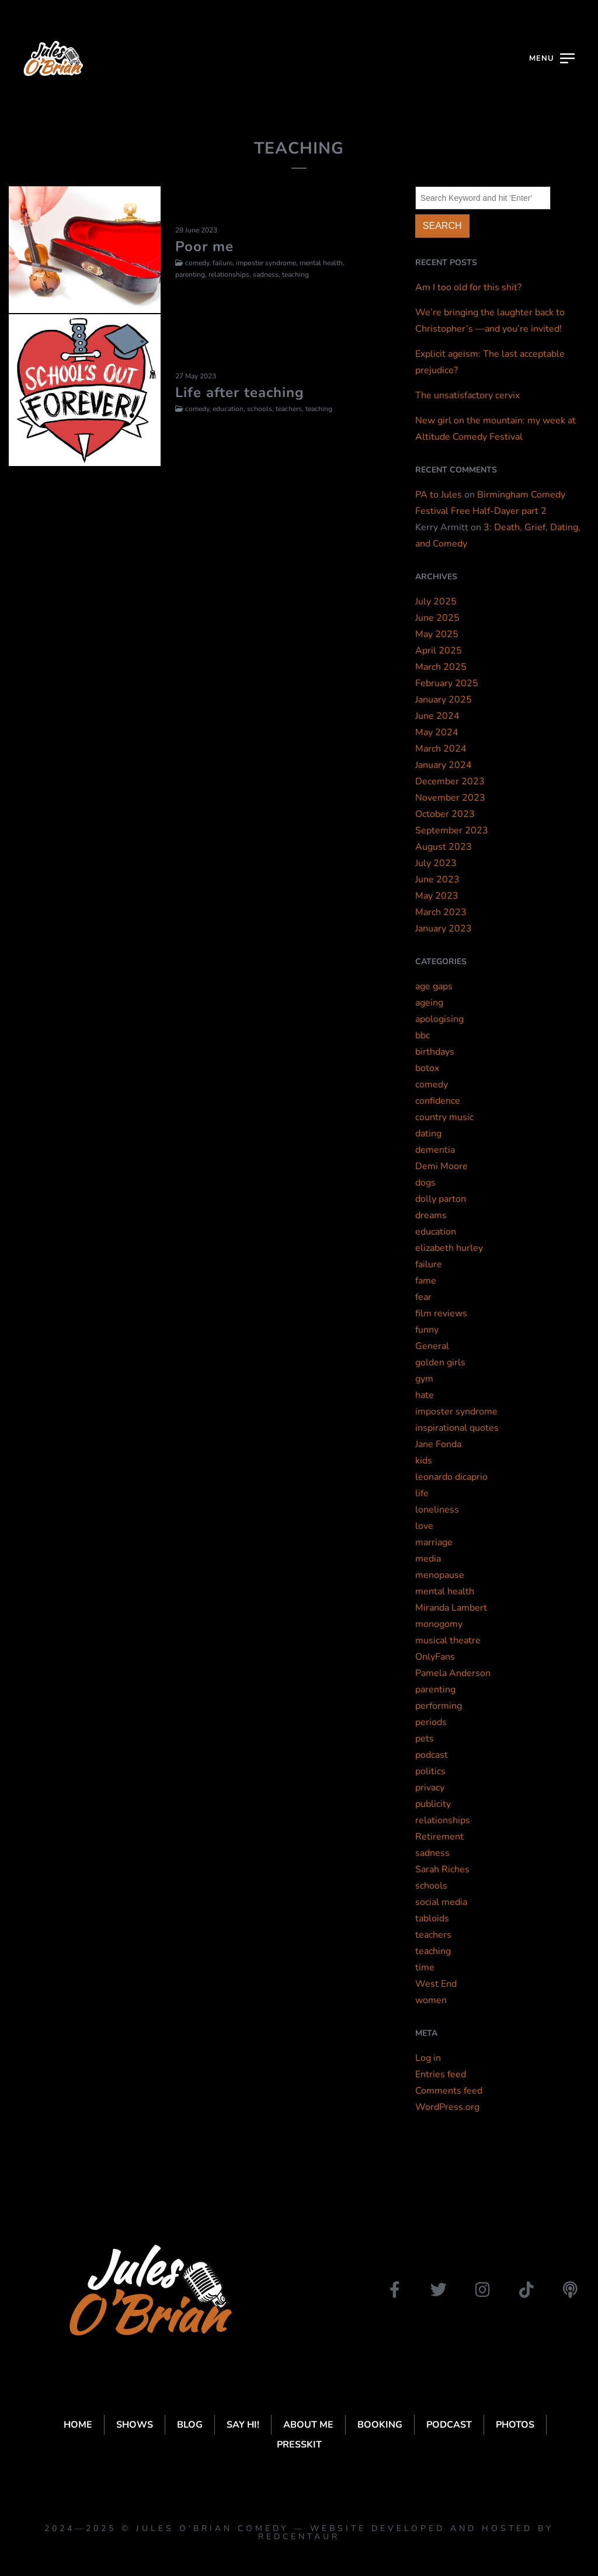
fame (425, 1280)
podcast (431, 1754)
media (428, 1558)
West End (436, 1983)
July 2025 (436, 601)
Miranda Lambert (451, 1607)
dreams (431, 1215)
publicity (433, 1804)
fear (423, 1297)
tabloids (432, 1918)
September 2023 (451, 830)
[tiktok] (526, 2289)
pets (424, 1738)
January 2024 (443, 765)
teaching (433, 1951)
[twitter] (438, 2289)
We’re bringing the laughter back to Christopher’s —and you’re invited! (490, 320)
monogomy (439, 1624)
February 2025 (446, 683)
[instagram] (482, 2289)
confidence (437, 1100)
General (432, 1346)
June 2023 (437, 879)
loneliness (437, 1509)
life (422, 1493)
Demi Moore (441, 1166)
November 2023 (450, 797)
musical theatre (448, 1640)
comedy (431, 1084)
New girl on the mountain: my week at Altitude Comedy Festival (495, 428)
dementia (435, 1149)
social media (441, 1902)
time (424, 1967)
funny (427, 1329)
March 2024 (441, 748)
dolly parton (440, 1199)
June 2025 (437, 617)
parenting (435, 1689)
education (435, 1231)
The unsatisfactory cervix (467, 395)
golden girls (440, 1362)
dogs (425, 1182)
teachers (433, 1934)
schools (431, 1885)
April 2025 (438, 650)
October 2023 (445, 814)
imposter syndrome (456, 1411)
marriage (434, 1542)
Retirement (439, 1836)
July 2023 (436, 863)
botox (427, 1068)
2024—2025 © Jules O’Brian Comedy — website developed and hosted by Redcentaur (299, 2532)
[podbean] (570, 2289)
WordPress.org (447, 2107)
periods (431, 1722)
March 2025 (441, 666)
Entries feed (440, 2074)
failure (428, 1264)
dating (428, 1133)
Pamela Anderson (453, 1673)
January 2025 (443, 699)
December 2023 (450, 781)
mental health (444, 1591)
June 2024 (437, 716)
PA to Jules (438, 494)
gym (424, 1378)
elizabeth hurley (449, 1248)
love (424, 1526)
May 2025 (436, 634)
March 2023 (441, 912)
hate (424, 1395)
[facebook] (394, 2289)
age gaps (434, 986)
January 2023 (443, 928)
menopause (439, 1575)
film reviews (441, 1313)
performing (438, 1705)
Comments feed (448, 2090)
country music (444, 1117)
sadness (432, 1853)
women (431, 2000)
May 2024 (436, 732)
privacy (429, 1787)
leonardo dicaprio (451, 1476)
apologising (439, 1019)
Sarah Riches (442, 1869)
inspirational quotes (457, 1427)
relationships (442, 1820)
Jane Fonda (438, 1444)
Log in (428, 2058)
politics (430, 1771)
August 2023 (443, 846)
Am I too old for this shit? (468, 287)
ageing (429, 1002)
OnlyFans (435, 1656)
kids (423, 1460)
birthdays (434, 1051)
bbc (422, 1035)
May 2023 (436, 895)
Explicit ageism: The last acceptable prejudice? (490, 362)
